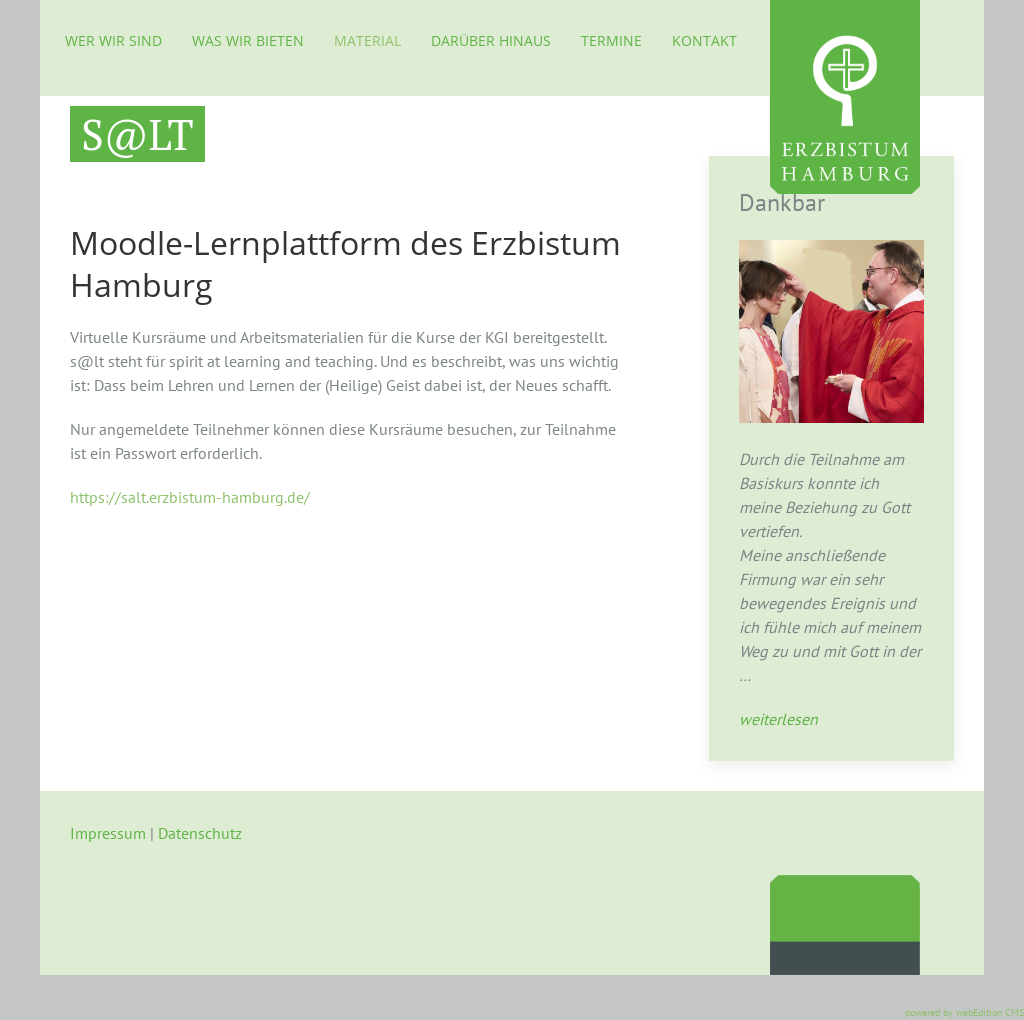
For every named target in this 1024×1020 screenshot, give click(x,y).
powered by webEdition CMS (964, 1012)
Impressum (108, 833)
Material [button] (367, 40)
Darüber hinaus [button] (491, 40)
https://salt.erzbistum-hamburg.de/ (190, 497)
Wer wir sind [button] (113, 40)
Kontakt (704, 40)
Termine (611, 40)
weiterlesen (778, 719)
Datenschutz (200, 833)
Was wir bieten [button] (248, 40)
